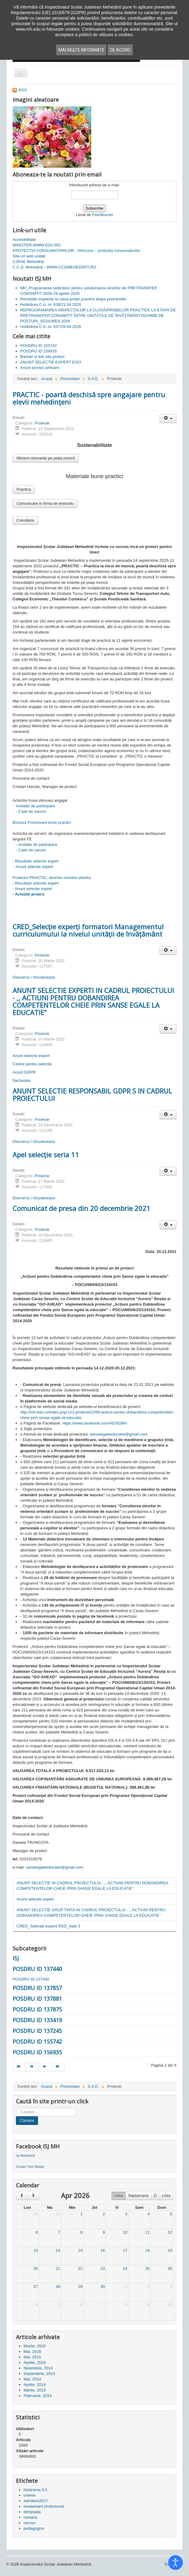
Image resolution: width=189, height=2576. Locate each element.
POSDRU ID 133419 (37, 2020)
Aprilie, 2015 (35, 2362)
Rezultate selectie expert (37, 883)
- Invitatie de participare (34, 806)
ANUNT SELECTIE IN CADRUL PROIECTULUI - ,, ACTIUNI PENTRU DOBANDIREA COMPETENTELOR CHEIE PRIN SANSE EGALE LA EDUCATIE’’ (92, 1886)
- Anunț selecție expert (33, 866)
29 (80, 2286)
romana (30, 2517)
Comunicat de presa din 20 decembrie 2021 (81, 1208)
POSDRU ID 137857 (37, 1988)
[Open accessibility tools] (175, 2562)
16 (102, 2250)
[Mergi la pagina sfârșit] (58, 2067)
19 (170, 2250)
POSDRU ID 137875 (37, 2009)
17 (125, 2250)
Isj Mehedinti (25, 2155)
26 (170, 2268)
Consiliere (25, 520)
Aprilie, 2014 (35, 2384)
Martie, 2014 (35, 2390)
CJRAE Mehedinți (28, 261)
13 (35, 2250)
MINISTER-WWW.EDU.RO (37, 245)
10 (125, 2232)
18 (147, 2250)
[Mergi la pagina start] (19, 2067)
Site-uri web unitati (29, 256)
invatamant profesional (44, 2506)
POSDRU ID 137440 (37, 1969)
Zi (155, 2195)
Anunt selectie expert (31, 1055)
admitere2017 (36, 2500)
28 (58, 2286)
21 (58, 2268)
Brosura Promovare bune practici (42, 822)
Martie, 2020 (35, 2346)
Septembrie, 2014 (39, 2373)
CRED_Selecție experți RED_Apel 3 (48, 1926)
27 (35, 2286)
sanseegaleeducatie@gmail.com (118, 1434)
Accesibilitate (24, 239)
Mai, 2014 (32, 2379)
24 (125, 2268)
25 (147, 2268)
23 (102, 2268)
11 (147, 2232)
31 (58, 2214)
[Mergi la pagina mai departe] (45, 2067)
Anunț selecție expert (34, 888)
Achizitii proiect (29, 894)
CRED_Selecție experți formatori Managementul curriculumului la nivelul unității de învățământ (88, 930)
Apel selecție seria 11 (46, 1154)
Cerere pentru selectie (32, 1064)
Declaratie (22, 1080)
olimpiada (32, 2511)
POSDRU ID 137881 (37, 1998)
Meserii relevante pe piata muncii (46, 458)
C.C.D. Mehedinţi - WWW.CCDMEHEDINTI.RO (54, 267)
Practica (24, 489)
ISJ (16, 1958)
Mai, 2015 (32, 2357)
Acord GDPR (24, 1072)
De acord (120, 50)
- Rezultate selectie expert (36, 861)
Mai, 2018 (32, 2351)
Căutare (27, 2120)
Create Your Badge (30, 2166)
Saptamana (138, 2195)
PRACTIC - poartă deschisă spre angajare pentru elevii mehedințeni (89, 398)
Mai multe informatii (81, 50)
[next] (33, 2196)
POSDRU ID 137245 (37, 2030)
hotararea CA (35, 2489)
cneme (30, 2495)
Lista (166, 2195)
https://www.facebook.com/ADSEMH (94, 1423)
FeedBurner (102, 214)
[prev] (22, 2196)
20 (35, 2268)
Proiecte (42, 423)
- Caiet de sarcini (29, 811)
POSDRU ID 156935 (37, 2052)
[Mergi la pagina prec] (32, 2067)
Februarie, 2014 (38, 2395)
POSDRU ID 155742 (37, 2041)
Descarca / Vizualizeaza (34, 977)
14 (58, 2250)
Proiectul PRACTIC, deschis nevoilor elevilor (52, 877)
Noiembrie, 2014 (38, 2368)
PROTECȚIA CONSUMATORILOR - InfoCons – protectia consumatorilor (76, 250)
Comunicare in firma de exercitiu (45, 503)
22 (80, 2268)
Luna (118, 2195)
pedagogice (34, 2528)
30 (35, 2214)
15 (80, 2250)
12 (170, 2232)
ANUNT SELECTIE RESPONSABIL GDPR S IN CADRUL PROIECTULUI (92, 1094)
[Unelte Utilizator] (168, 418)
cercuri (30, 2523)
